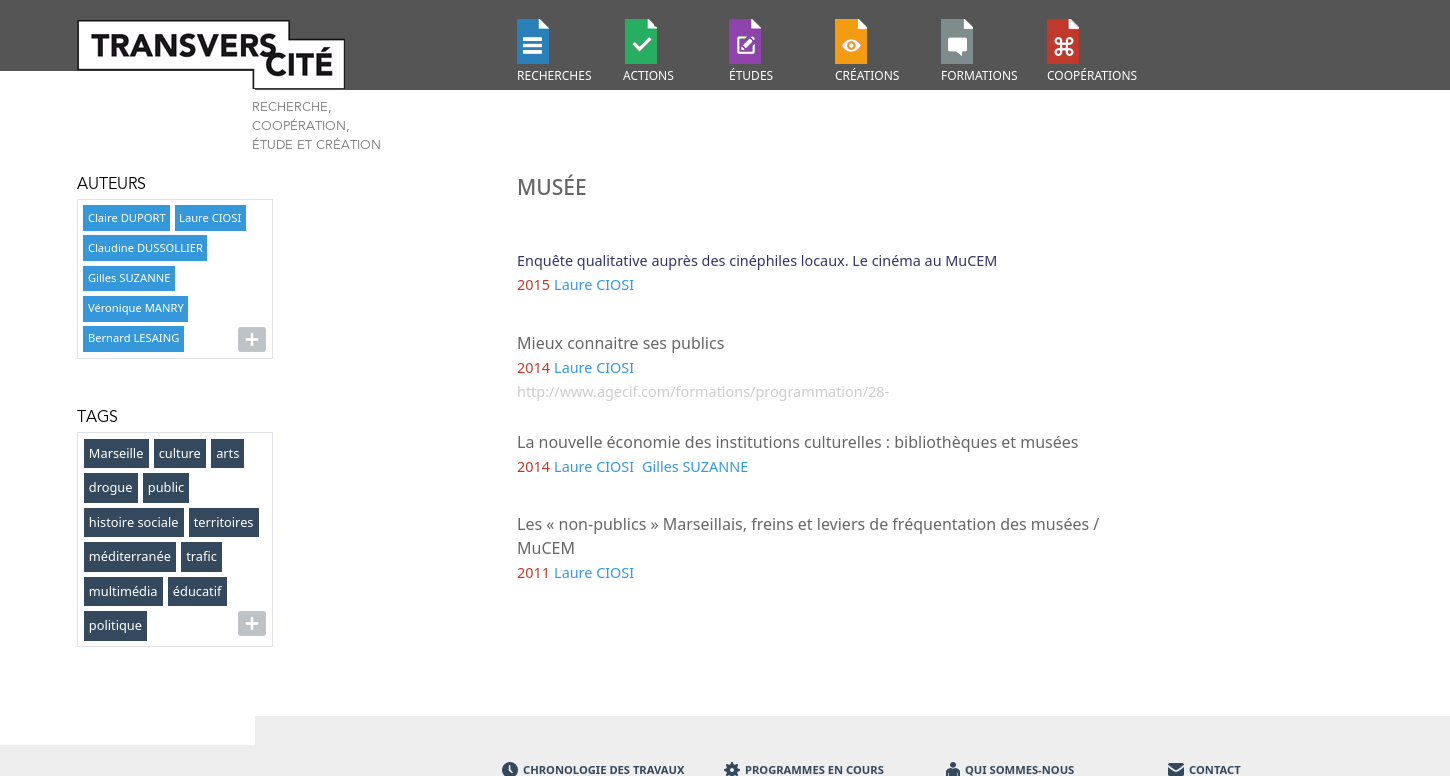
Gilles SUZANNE (129, 277)
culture (180, 453)
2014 (533, 367)
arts (227, 453)
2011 (533, 572)
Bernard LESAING (133, 337)
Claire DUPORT (127, 217)
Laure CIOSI (210, 217)
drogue (111, 487)
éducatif (197, 591)
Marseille (116, 453)
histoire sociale (134, 522)
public (166, 487)
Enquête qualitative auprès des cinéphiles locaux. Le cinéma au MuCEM (757, 260)
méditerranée (130, 556)
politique (115, 625)
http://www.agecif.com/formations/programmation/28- (703, 391)
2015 (533, 284)
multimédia (123, 591)
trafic (201, 556)
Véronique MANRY (136, 307)
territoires (224, 522)
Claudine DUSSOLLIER (145, 247)
